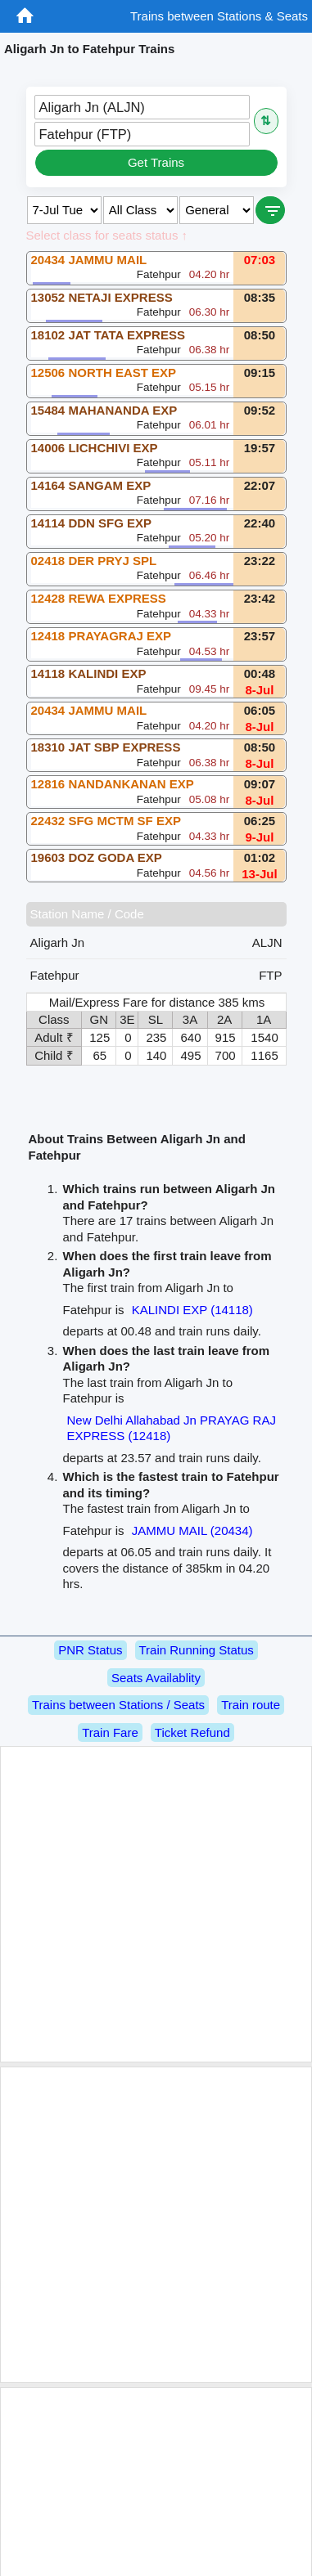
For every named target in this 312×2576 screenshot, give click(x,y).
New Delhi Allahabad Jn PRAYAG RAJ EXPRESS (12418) (171, 1428)
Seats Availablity (156, 1678)
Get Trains (156, 162)
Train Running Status (196, 1650)
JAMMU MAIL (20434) (192, 1530)
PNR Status (90, 1650)
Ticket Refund (192, 1732)
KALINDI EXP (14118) (192, 1310)
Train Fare (110, 1732)
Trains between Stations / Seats (118, 1705)
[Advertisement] (153, 1904)
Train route (250, 1705)
